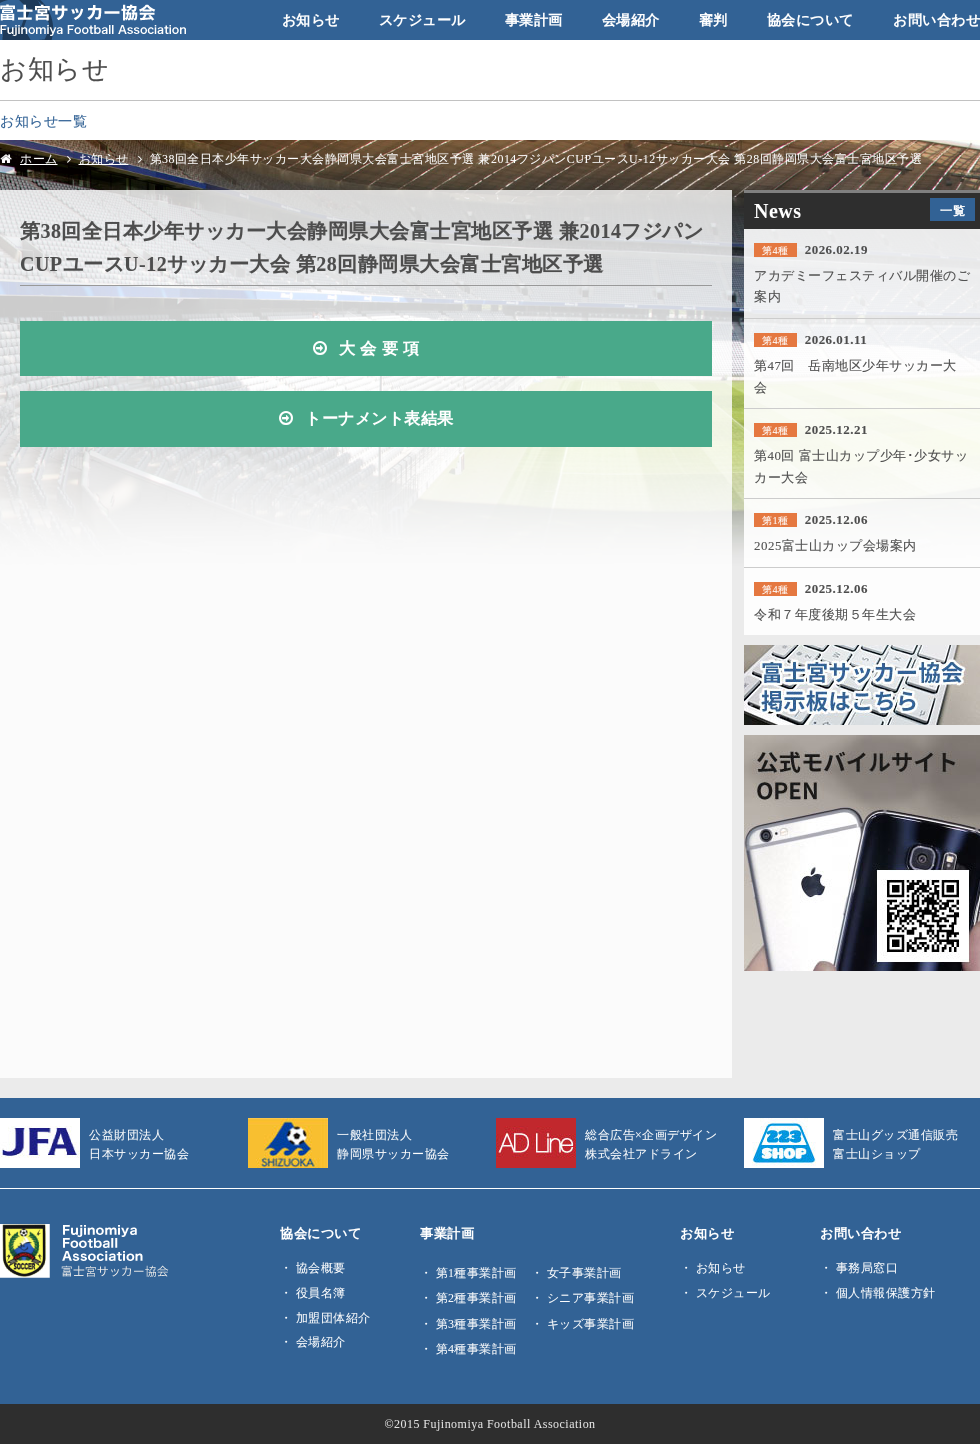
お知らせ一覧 (43, 121)
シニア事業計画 (591, 1298)
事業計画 (534, 20)
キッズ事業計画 (591, 1324)
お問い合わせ (936, 20)
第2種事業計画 (476, 1298)
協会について (810, 20)
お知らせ (311, 20)
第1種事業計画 (476, 1273)
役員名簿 (321, 1293)
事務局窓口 (867, 1268)
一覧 (952, 211)
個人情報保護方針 (886, 1293)
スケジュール (422, 20)
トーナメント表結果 (379, 419)
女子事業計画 (584, 1273)
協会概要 (321, 1268)
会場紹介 (631, 20)
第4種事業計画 (476, 1349)
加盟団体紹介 (333, 1318)
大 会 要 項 (379, 349)
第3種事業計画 (476, 1324)
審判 (713, 20)
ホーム (39, 159)
